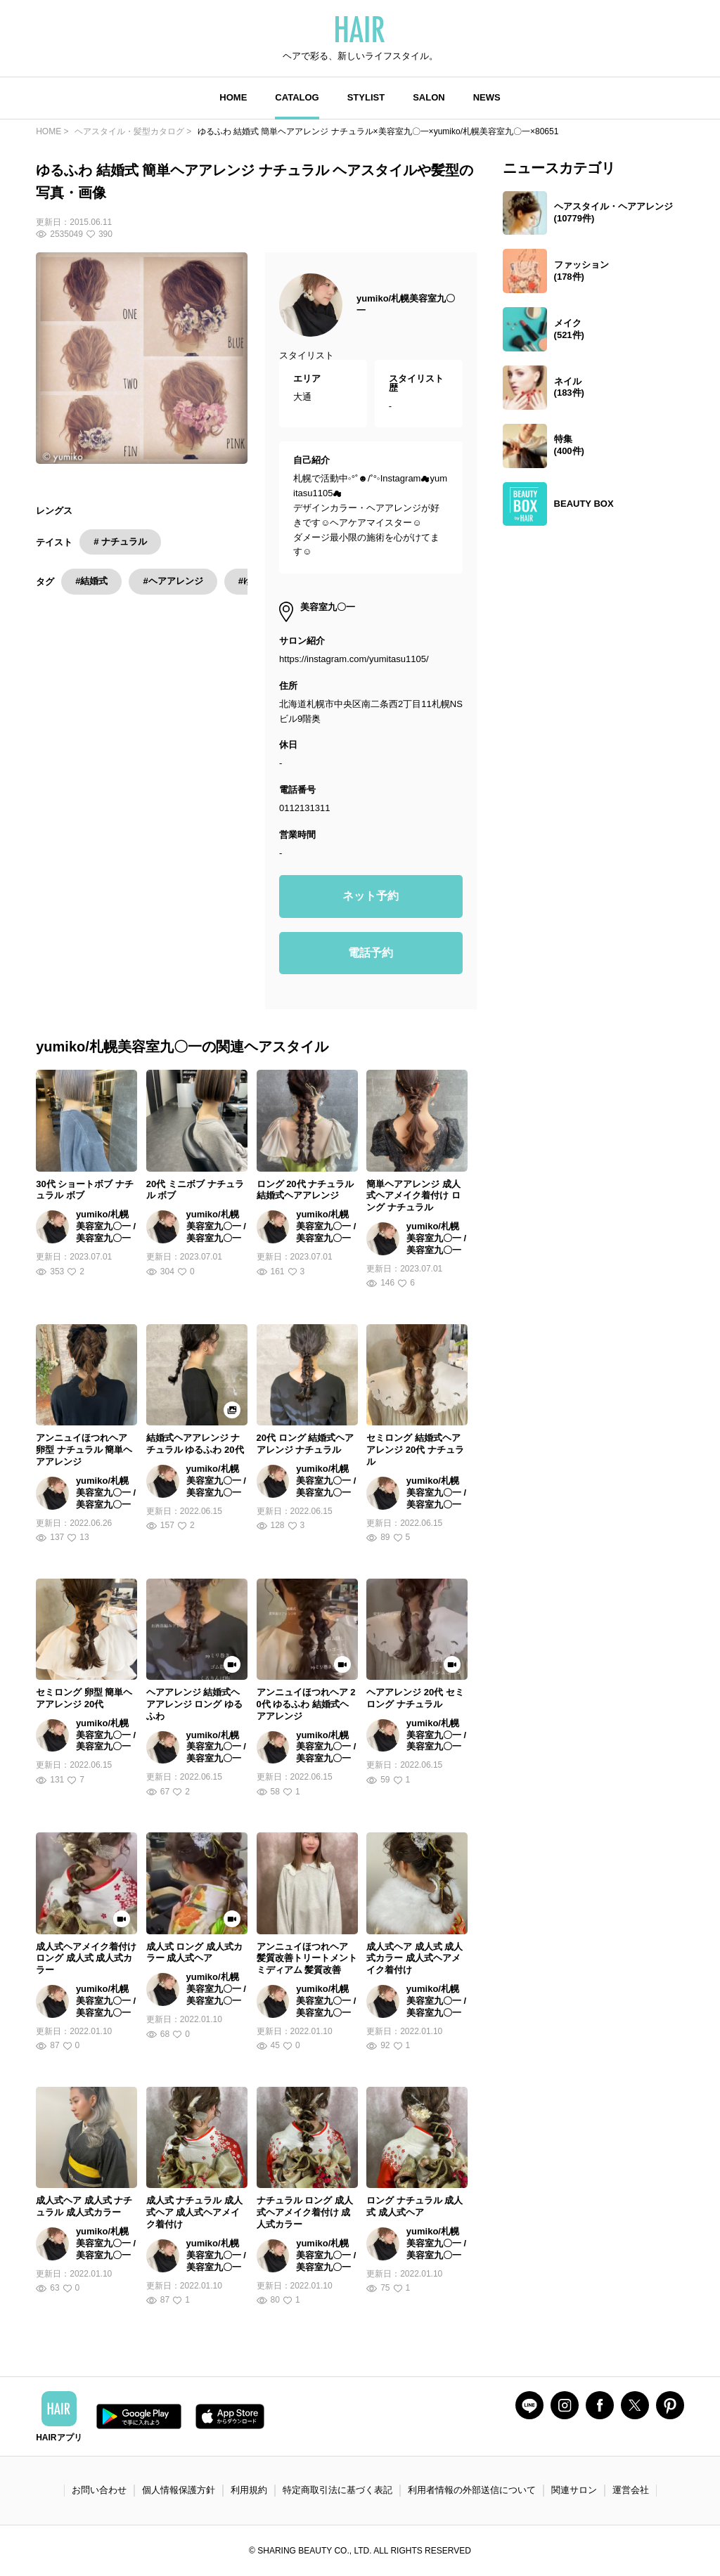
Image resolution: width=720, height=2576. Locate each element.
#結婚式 (91, 581)
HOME (233, 97)
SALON (429, 97)
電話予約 (370, 953)
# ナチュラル (120, 541)
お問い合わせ (99, 2490)
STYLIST (366, 97)
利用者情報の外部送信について (472, 2490)
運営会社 (630, 2490)
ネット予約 (370, 896)
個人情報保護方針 (178, 2490)
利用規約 (249, 2490)
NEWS (487, 97)
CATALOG (297, 97)
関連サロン (574, 2490)
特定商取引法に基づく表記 (337, 2490)
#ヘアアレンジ (172, 581)
